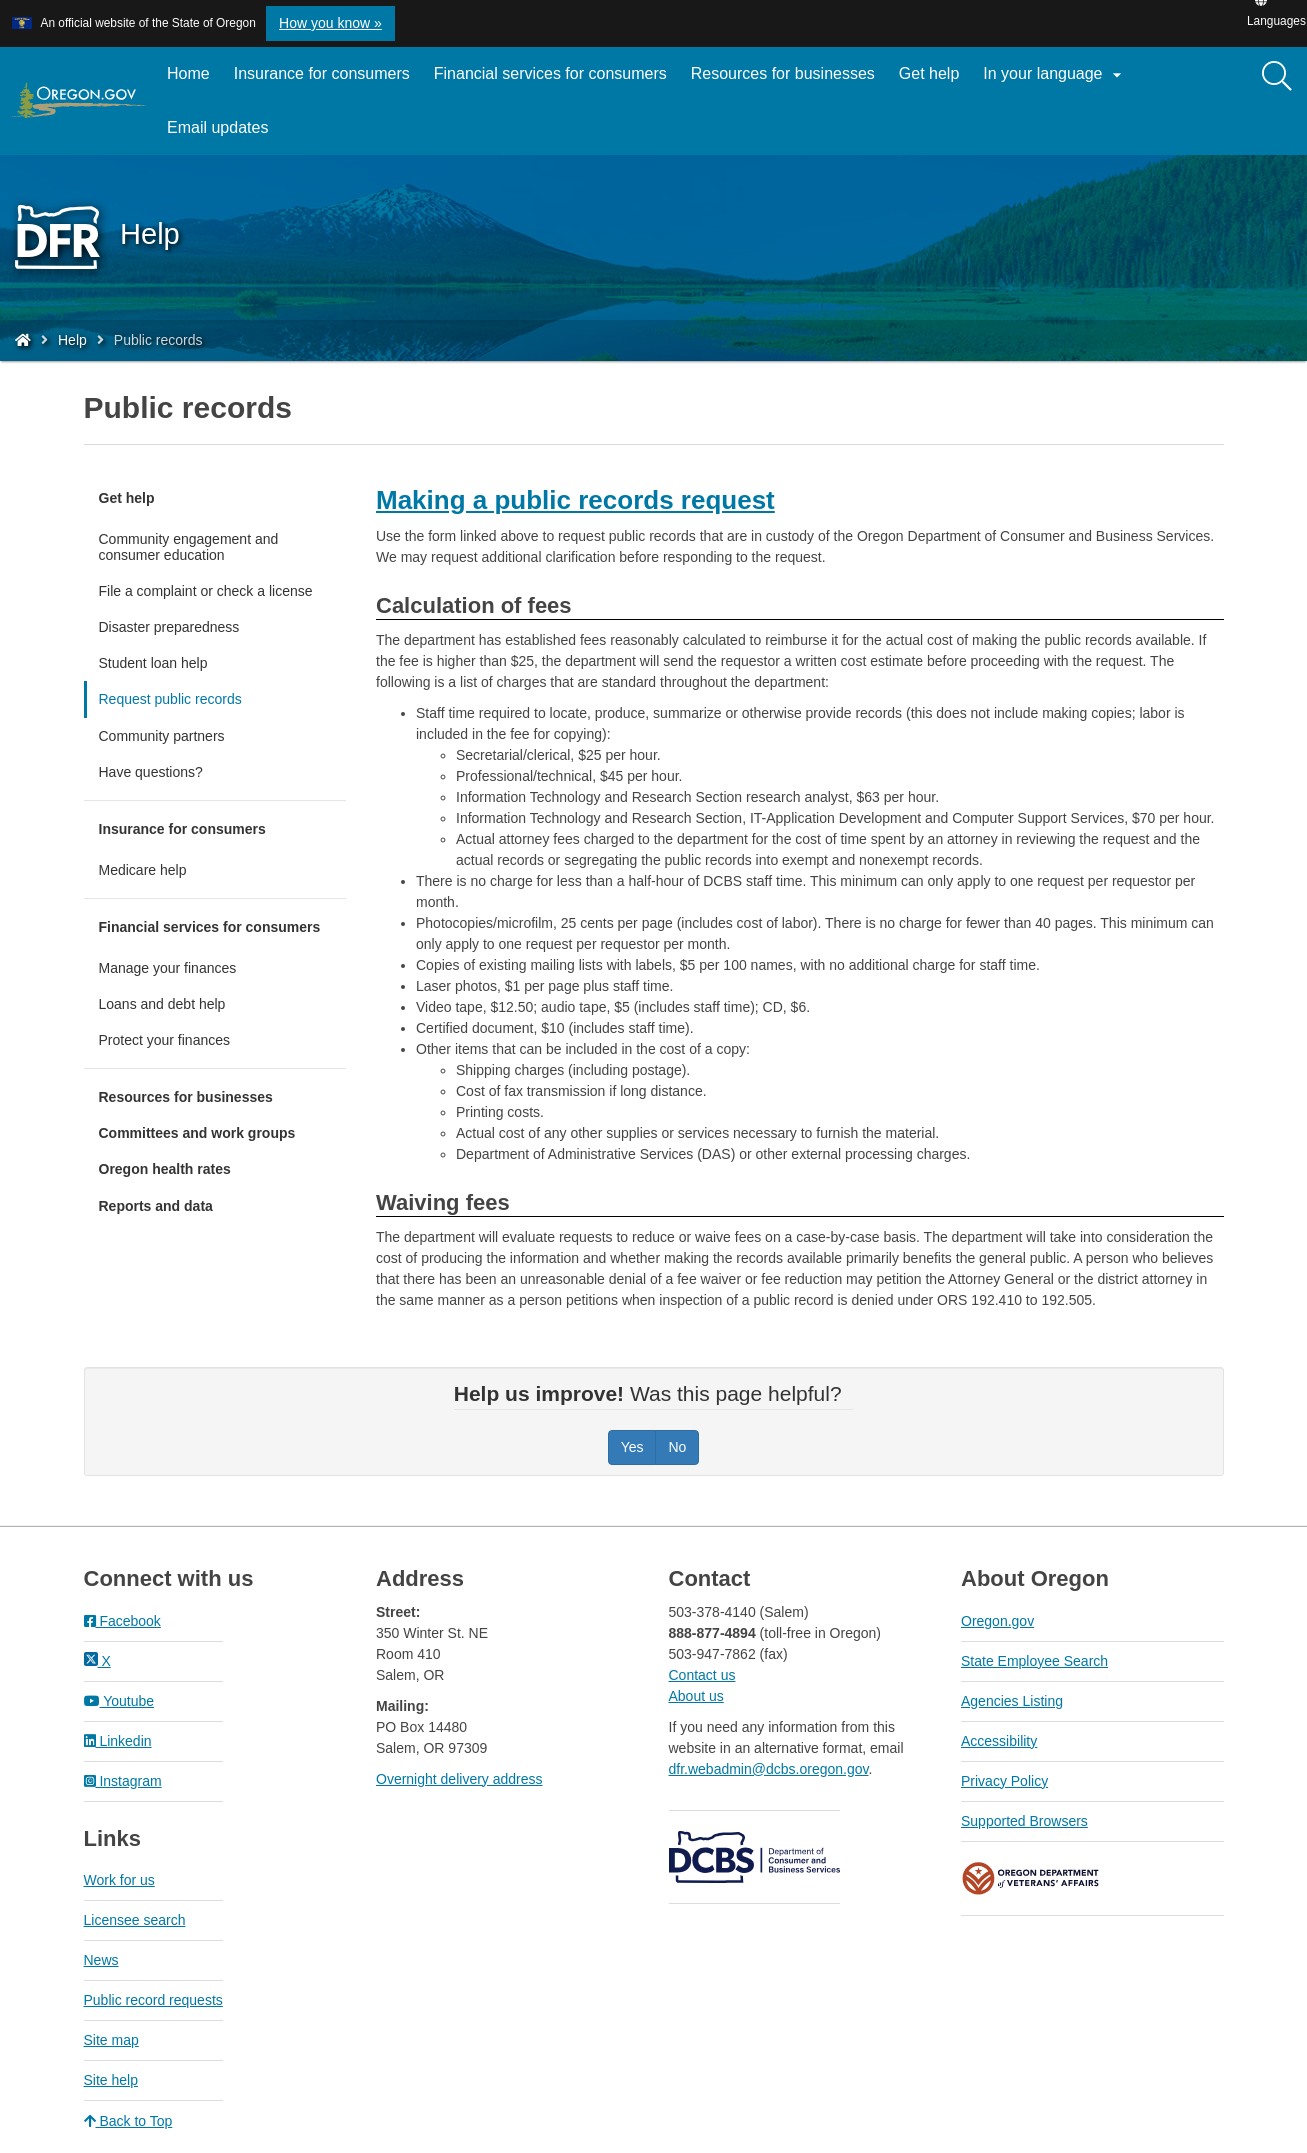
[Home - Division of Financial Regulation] (23, 340)
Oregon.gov (997, 1621)
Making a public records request (575, 500)
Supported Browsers (1024, 1821)
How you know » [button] (330, 23)
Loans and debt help (162, 1004)
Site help (111, 2080)
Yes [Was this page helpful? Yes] (632, 1447)
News (101, 1960)
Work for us (119, 1880)
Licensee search (135, 1920)
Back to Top (128, 2121)
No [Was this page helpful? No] (677, 1447)
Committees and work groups (197, 1133)
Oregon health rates (165, 1169)
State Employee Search (1034, 1661)
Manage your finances (168, 968)
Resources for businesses (783, 73)
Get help (929, 73)
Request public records (170, 699)
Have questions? (151, 772)
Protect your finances (165, 1040)
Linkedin (118, 1741)
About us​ (696, 1696)
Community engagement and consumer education (189, 547)
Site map (111, 2040)
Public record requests (153, 2000)
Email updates (223, 135)
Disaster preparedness (169, 627)
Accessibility (999, 1741)
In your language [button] (1055, 75)
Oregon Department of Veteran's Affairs (1031, 1878)
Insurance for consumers (322, 73)
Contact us (702, 1675)
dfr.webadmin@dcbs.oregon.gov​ (769, 1769)
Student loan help (153, 663)
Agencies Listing (1012, 1701)
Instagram (123, 1781)
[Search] (1277, 77)
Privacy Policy (1004, 1781)
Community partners (162, 736)
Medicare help (143, 870)
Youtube (119, 1701)
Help (72, 340)
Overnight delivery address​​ (459, 1779)
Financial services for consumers (550, 73)
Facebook (122, 1621)
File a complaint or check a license (206, 591)
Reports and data (156, 1206)
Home (188, 73)
